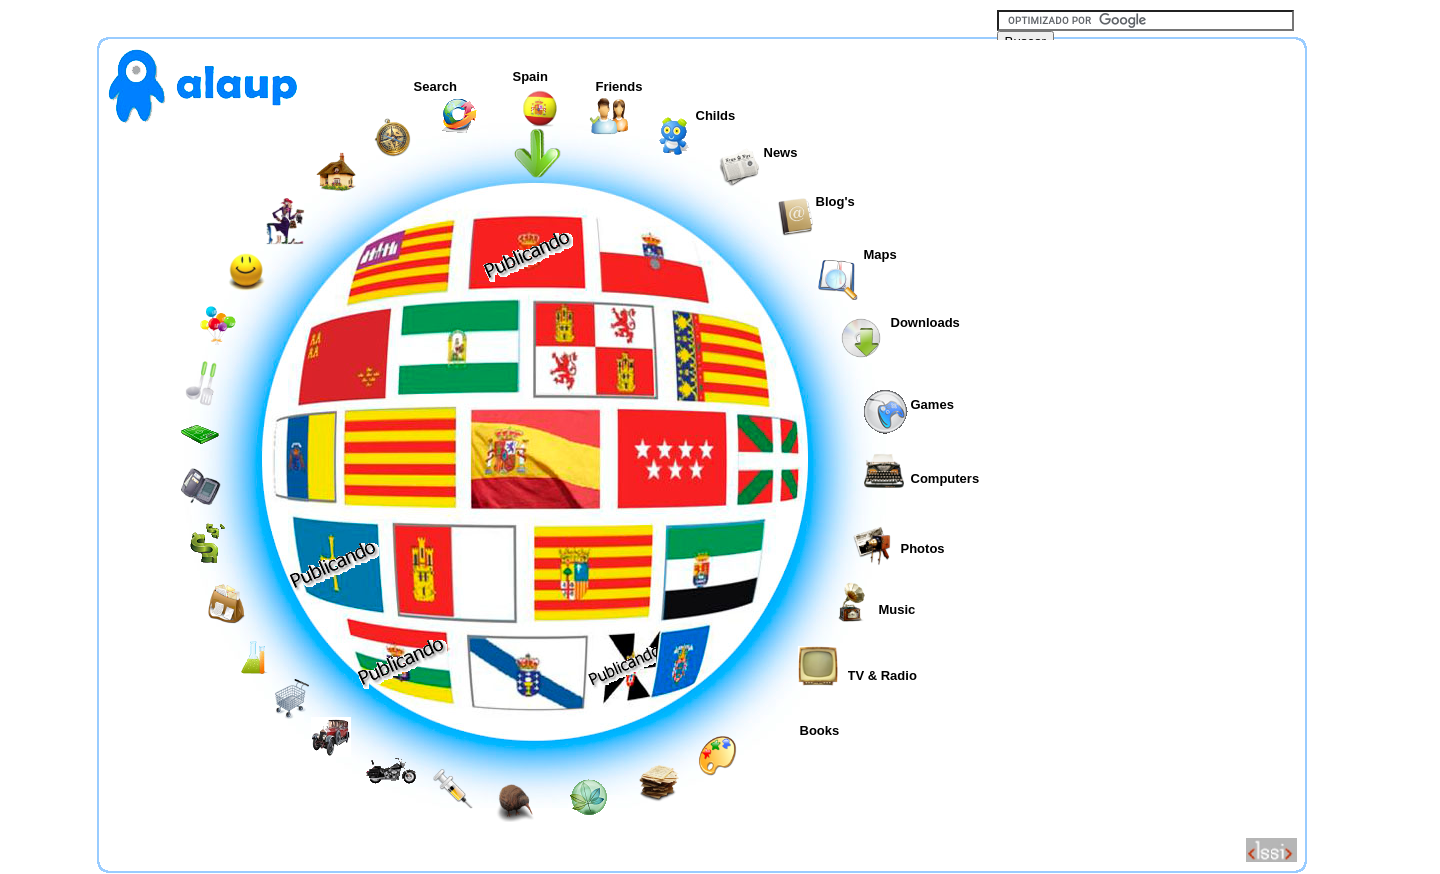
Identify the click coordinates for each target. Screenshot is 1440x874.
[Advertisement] (1148, 449)
